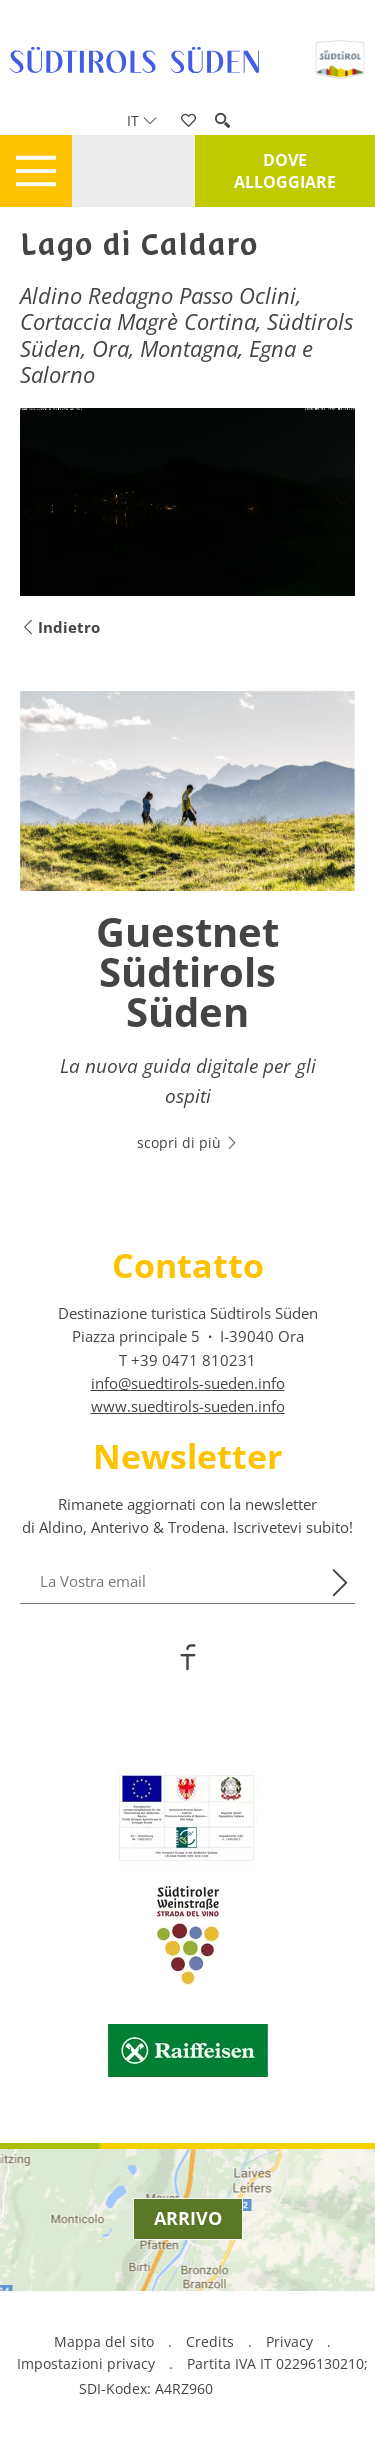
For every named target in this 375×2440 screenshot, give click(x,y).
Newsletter (187, 1456)
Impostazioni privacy (88, 2363)
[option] (187, 933)
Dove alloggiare (285, 171)
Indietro (60, 627)
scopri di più (188, 1142)
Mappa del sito (104, 2341)
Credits (210, 2341)
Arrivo (188, 2218)
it (142, 120)
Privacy (289, 2341)
